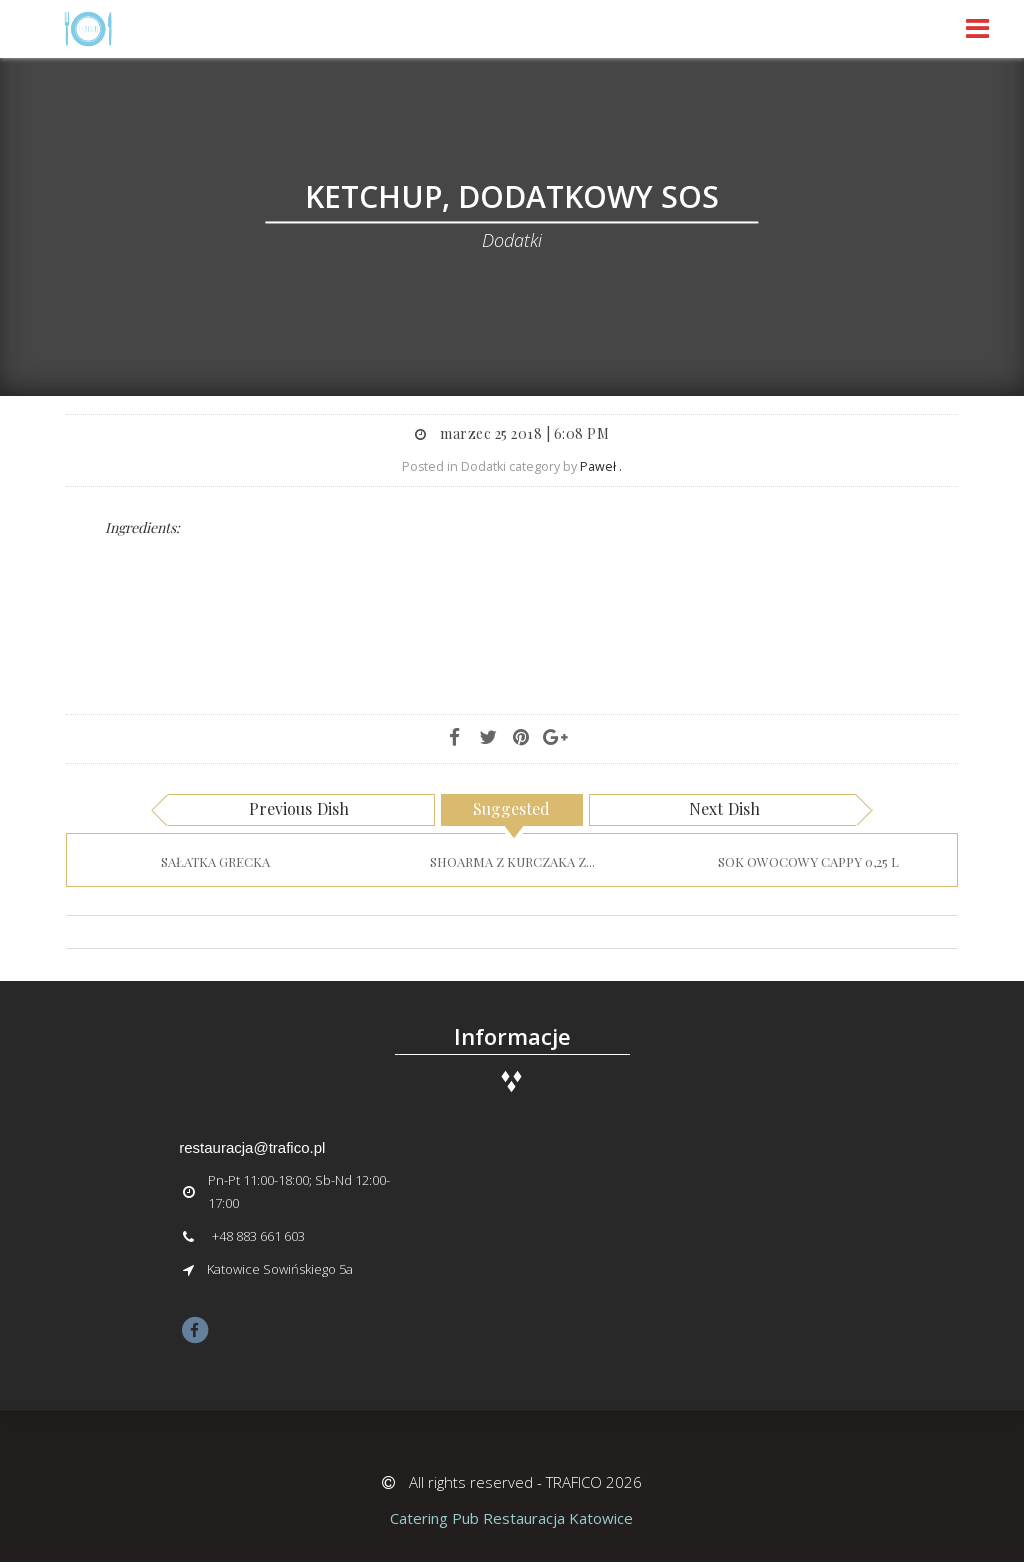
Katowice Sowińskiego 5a (280, 1269)
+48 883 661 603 (258, 1236)
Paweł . (601, 466)
